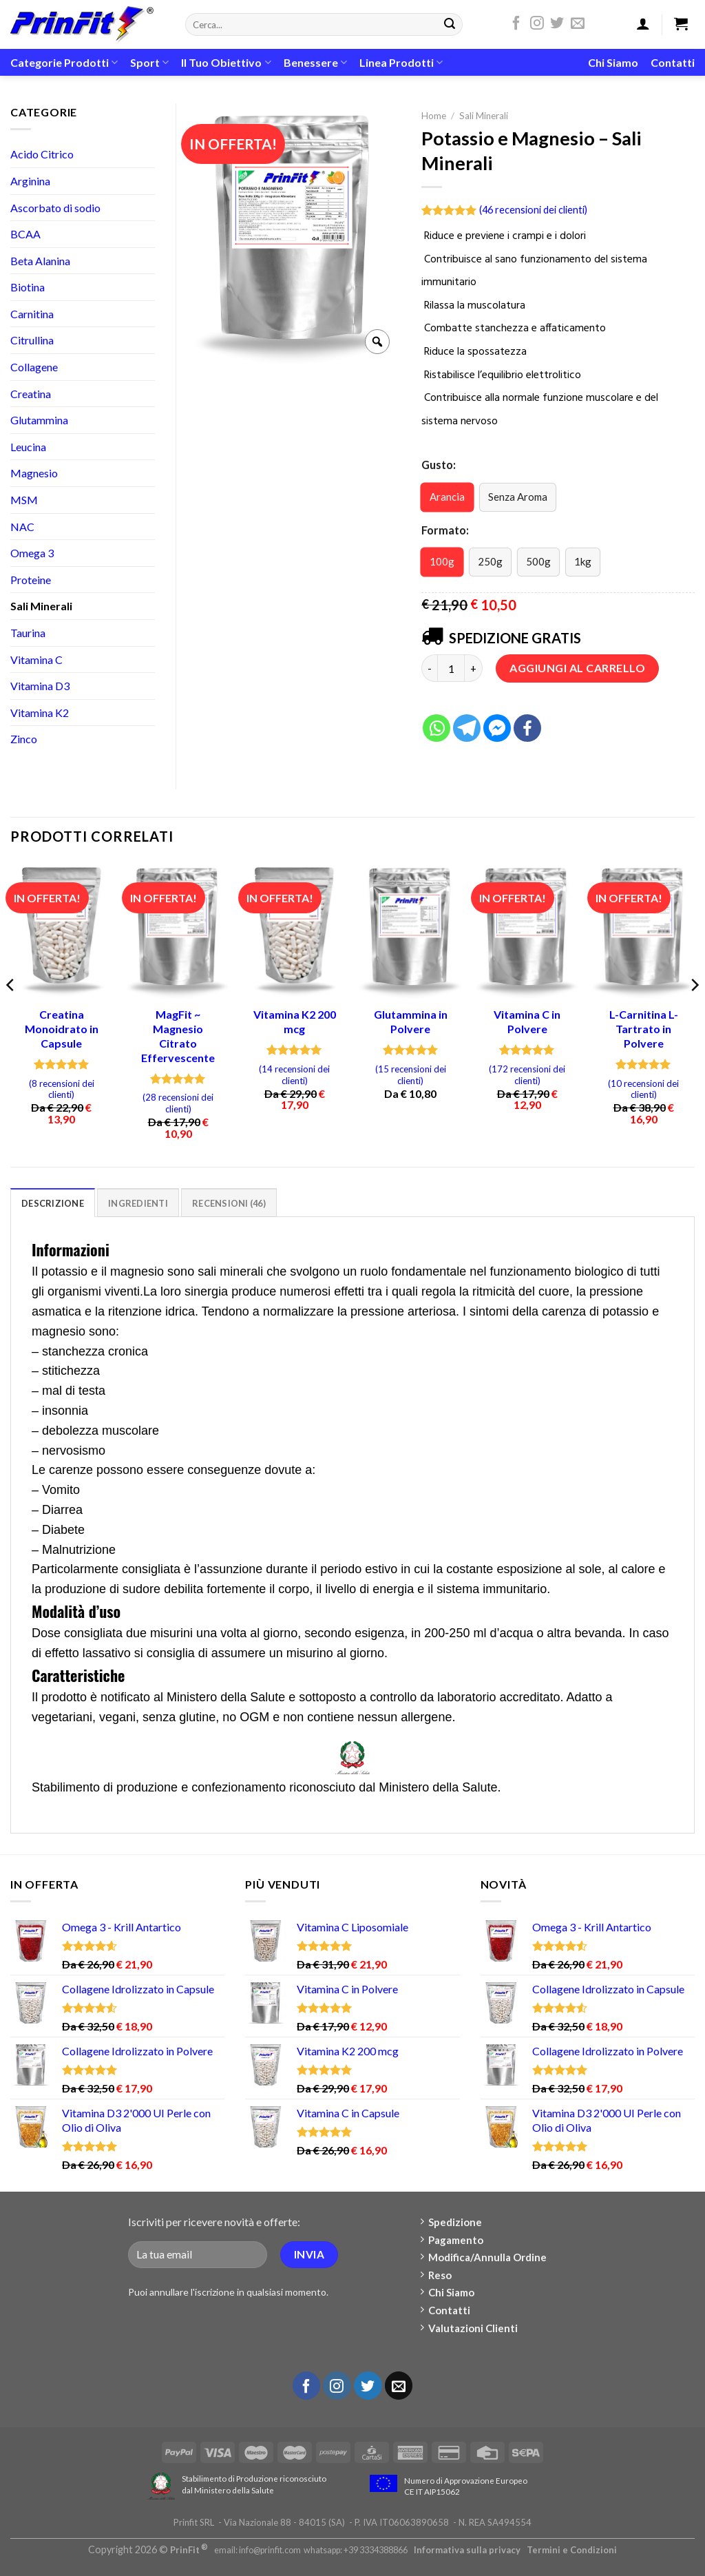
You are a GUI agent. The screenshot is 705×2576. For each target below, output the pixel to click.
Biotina (27, 286)
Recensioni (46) (229, 1203)
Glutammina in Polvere (411, 1021)
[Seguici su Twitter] (557, 25)
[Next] (694, 1012)
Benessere (315, 63)
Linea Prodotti (401, 63)
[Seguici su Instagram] (537, 25)
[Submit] (449, 25)
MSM (24, 499)
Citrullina (32, 339)
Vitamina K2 (39, 712)
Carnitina (32, 313)
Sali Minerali (483, 115)
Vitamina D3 (40, 685)
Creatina (30, 393)
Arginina (30, 180)
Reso (436, 2275)
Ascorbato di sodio (55, 207)
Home (433, 115)
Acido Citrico (42, 153)
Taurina (27, 632)
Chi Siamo (613, 62)
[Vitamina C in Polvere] (527, 930)
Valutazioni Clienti (469, 2328)
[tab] (52, 1202)
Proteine (30, 579)
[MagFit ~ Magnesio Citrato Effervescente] (178, 930)
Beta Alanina (40, 260)
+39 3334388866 (376, 2550)
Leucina (28, 446)
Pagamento (452, 2240)
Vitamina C (36, 659)
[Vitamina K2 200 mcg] (294, 930)
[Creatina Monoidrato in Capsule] (61, 930)
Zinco (23, 738)
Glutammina (39, 419)
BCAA (25, 233)
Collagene (34, 366)
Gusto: (438, 464)
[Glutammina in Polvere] (410, 930)
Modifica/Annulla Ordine (484, 2257)
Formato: (445, 530)
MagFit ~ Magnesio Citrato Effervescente (178, 1035)
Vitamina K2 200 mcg (294, 1021)
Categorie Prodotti (64, 63)
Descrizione (52, 1203)
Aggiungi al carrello (577, 667)
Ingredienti (138, 1203)
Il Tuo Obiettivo (226, 63)
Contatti (673, 62)
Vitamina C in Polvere (527, 1021)
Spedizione (451, 2222)
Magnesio (34, 472)
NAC (22, 526)
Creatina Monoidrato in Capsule (61, 1029)
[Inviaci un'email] (578, 25)
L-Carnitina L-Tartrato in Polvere (643, 1029)
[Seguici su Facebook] (516, 25)
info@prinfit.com (270, 2550)
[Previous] (11, 1012)
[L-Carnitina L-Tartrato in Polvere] (643, 930)
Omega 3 (32, 552)
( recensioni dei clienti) (533, 210)
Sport (149, 63)
